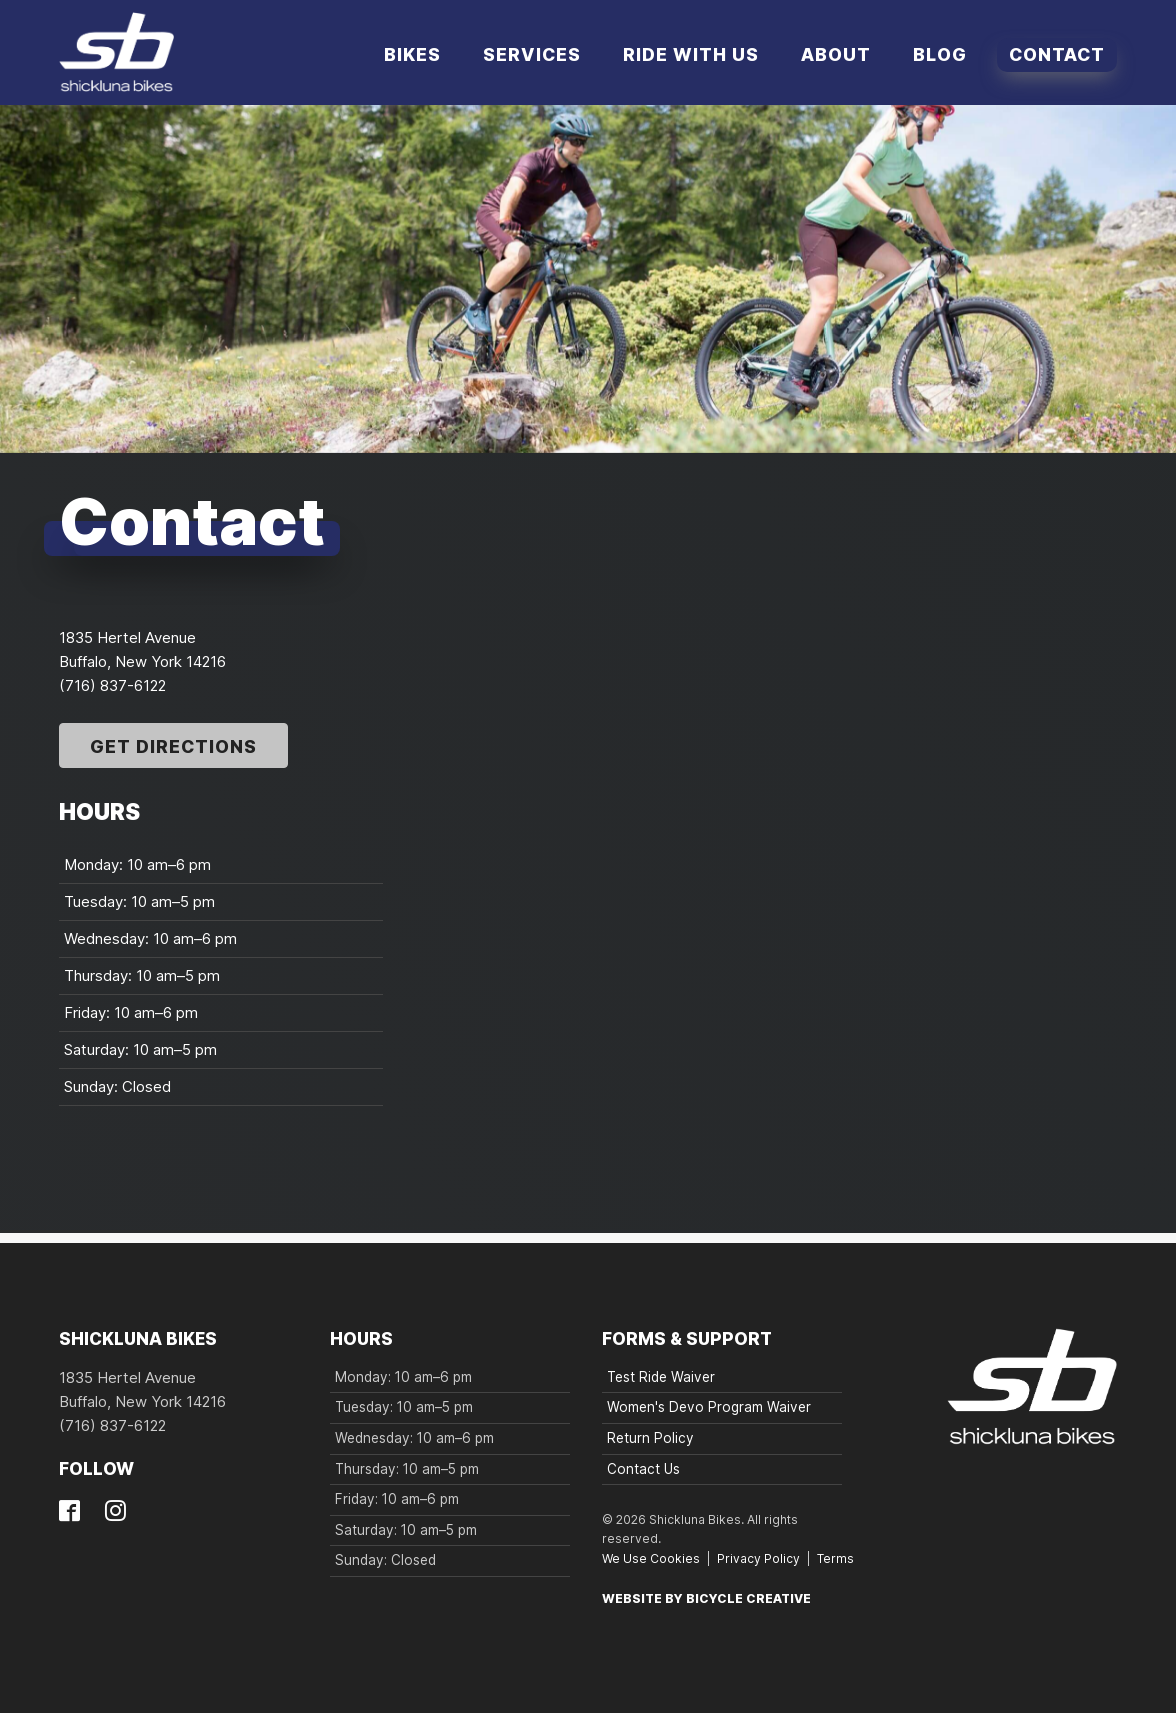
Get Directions (173, 746)
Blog (940, 54)
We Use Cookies (651, 1558)
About (836, 54)
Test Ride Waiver (661, 1377)
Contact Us (643, 1469)
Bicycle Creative (748, 1598)
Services (532, 54)
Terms (835, 1558)
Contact (1057, 54)
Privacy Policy (758, 1558)
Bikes (412, 54)
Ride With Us (691, 54)
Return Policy (650, 1438)
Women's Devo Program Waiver (709, 1407)
